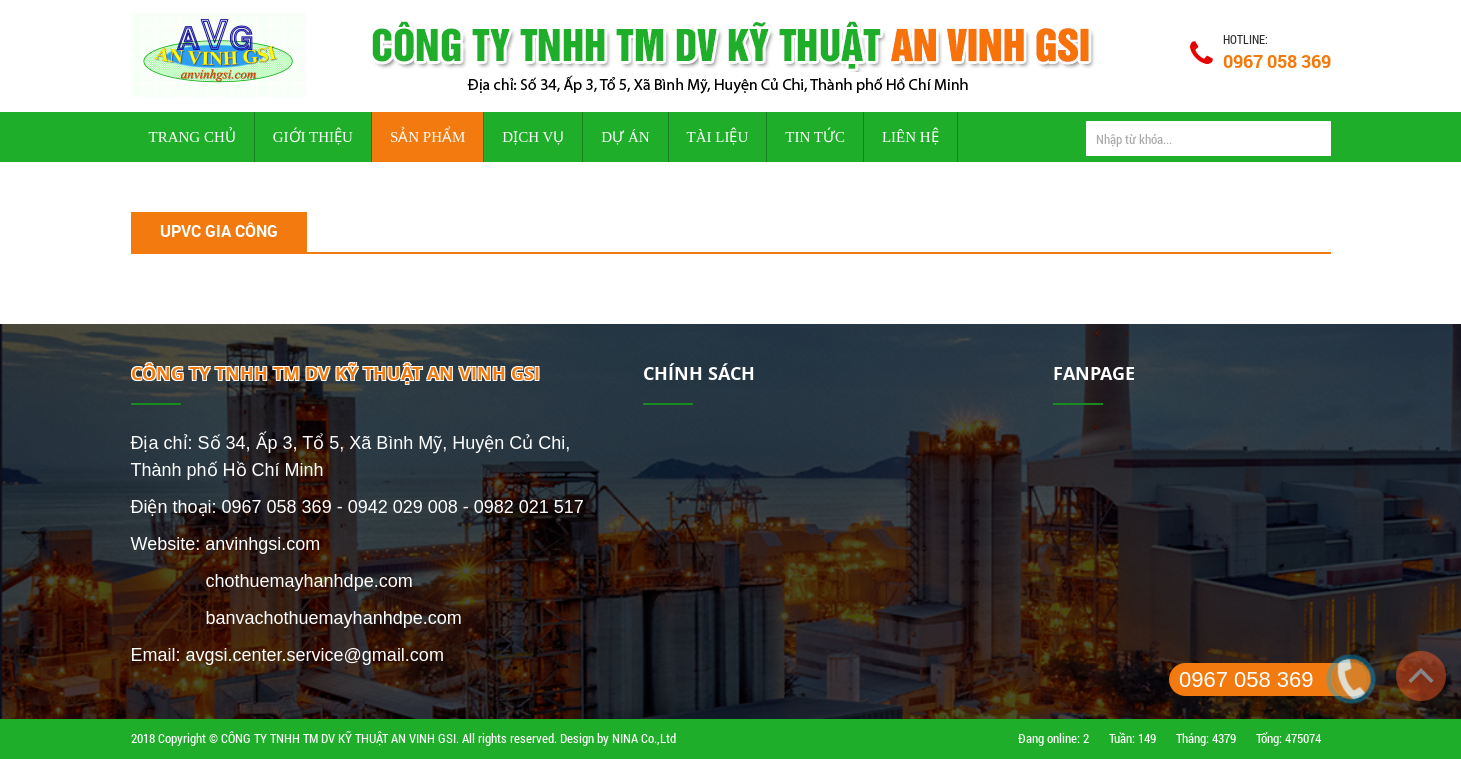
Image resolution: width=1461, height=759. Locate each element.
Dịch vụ (533, 137)
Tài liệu (718, 137)
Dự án (625, 137)
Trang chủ (192, 137)
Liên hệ (910, 137)
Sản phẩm (427, 137)
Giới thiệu (313, 137)
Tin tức (815, 137)
